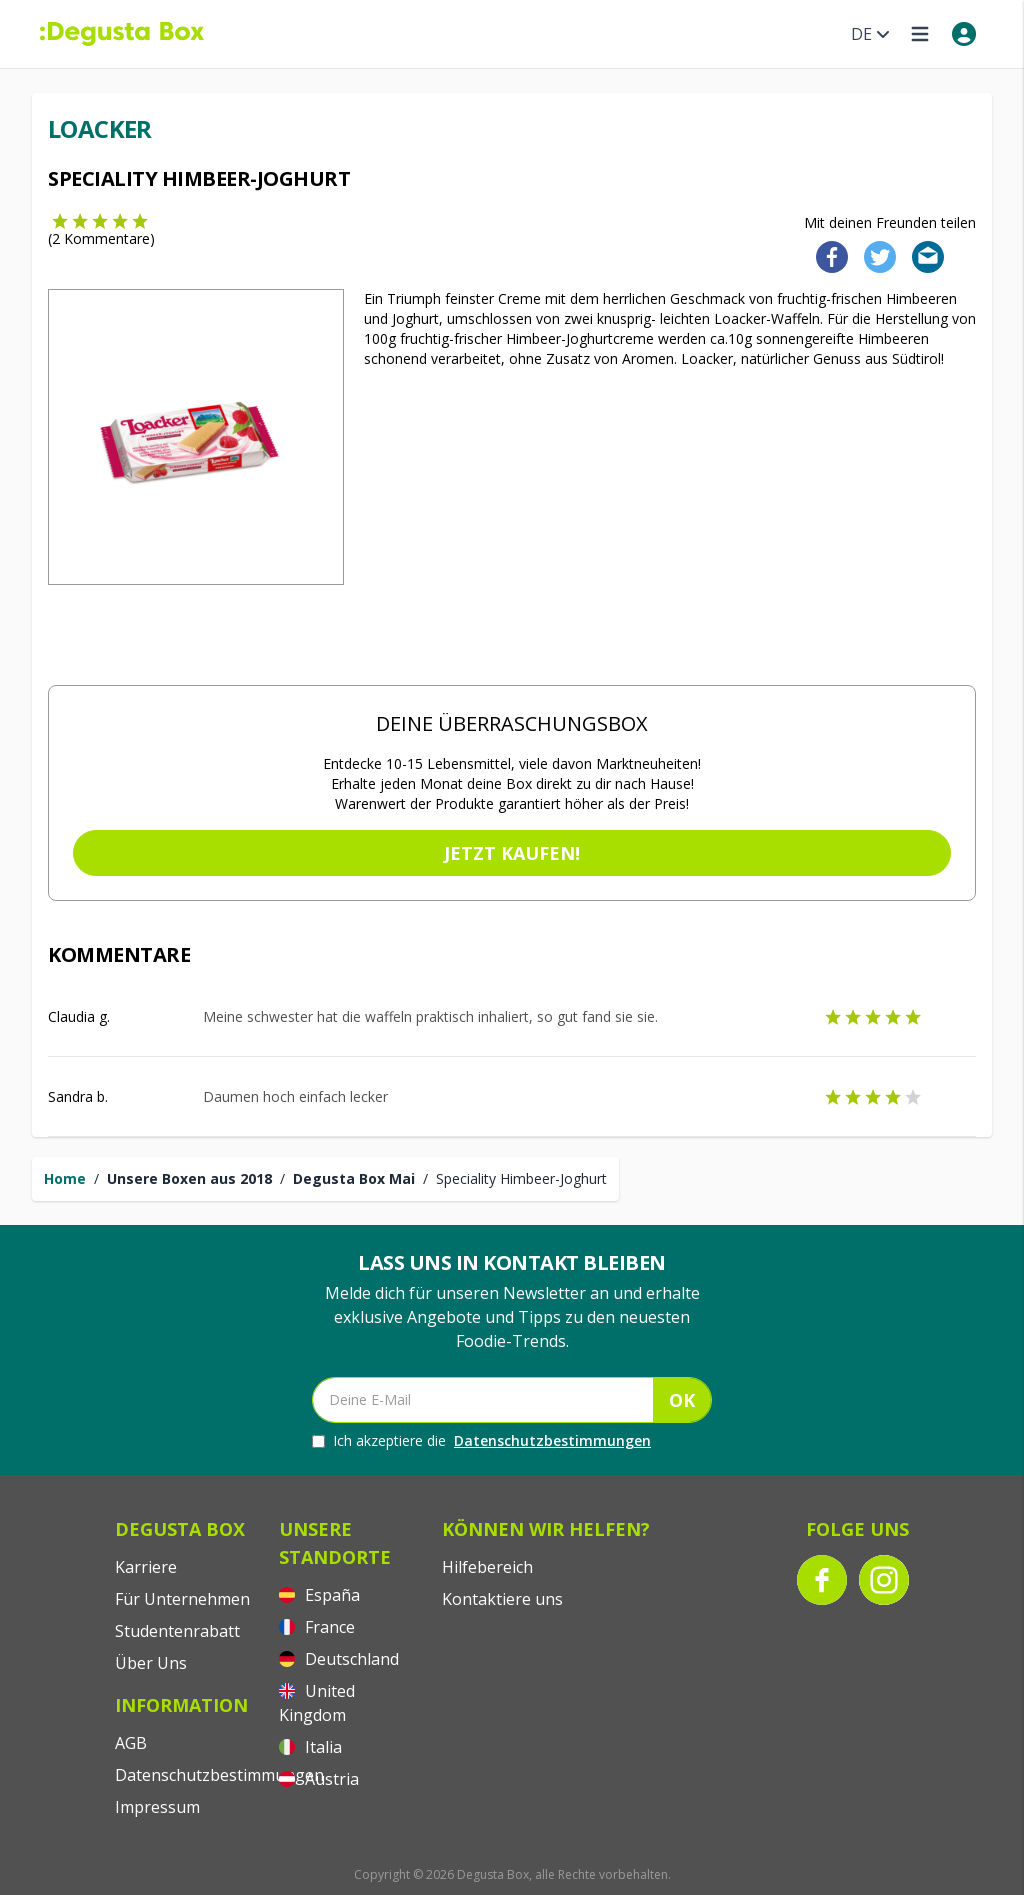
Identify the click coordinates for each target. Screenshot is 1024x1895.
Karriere (146, 1567)
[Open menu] (920, 34)
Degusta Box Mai (354, 1178)
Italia (310, 1747)
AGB (131, 1743)
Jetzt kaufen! (512, 853)
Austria (319, 1779)
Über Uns (151, 1663)
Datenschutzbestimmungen (552, 1440)
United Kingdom (317, 1703)
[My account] (964, 34)
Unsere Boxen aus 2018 (189, 1178)
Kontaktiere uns (502, 1599)
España (319, 1595)
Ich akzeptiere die (481, 1441)
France (317, 1627)
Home (65, 1178)
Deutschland (339, 1659)
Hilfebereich (487, 1567)
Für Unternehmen (182, 1599)
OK (682, 1400)
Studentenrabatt (177, 1631)
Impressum (157, 1807)
